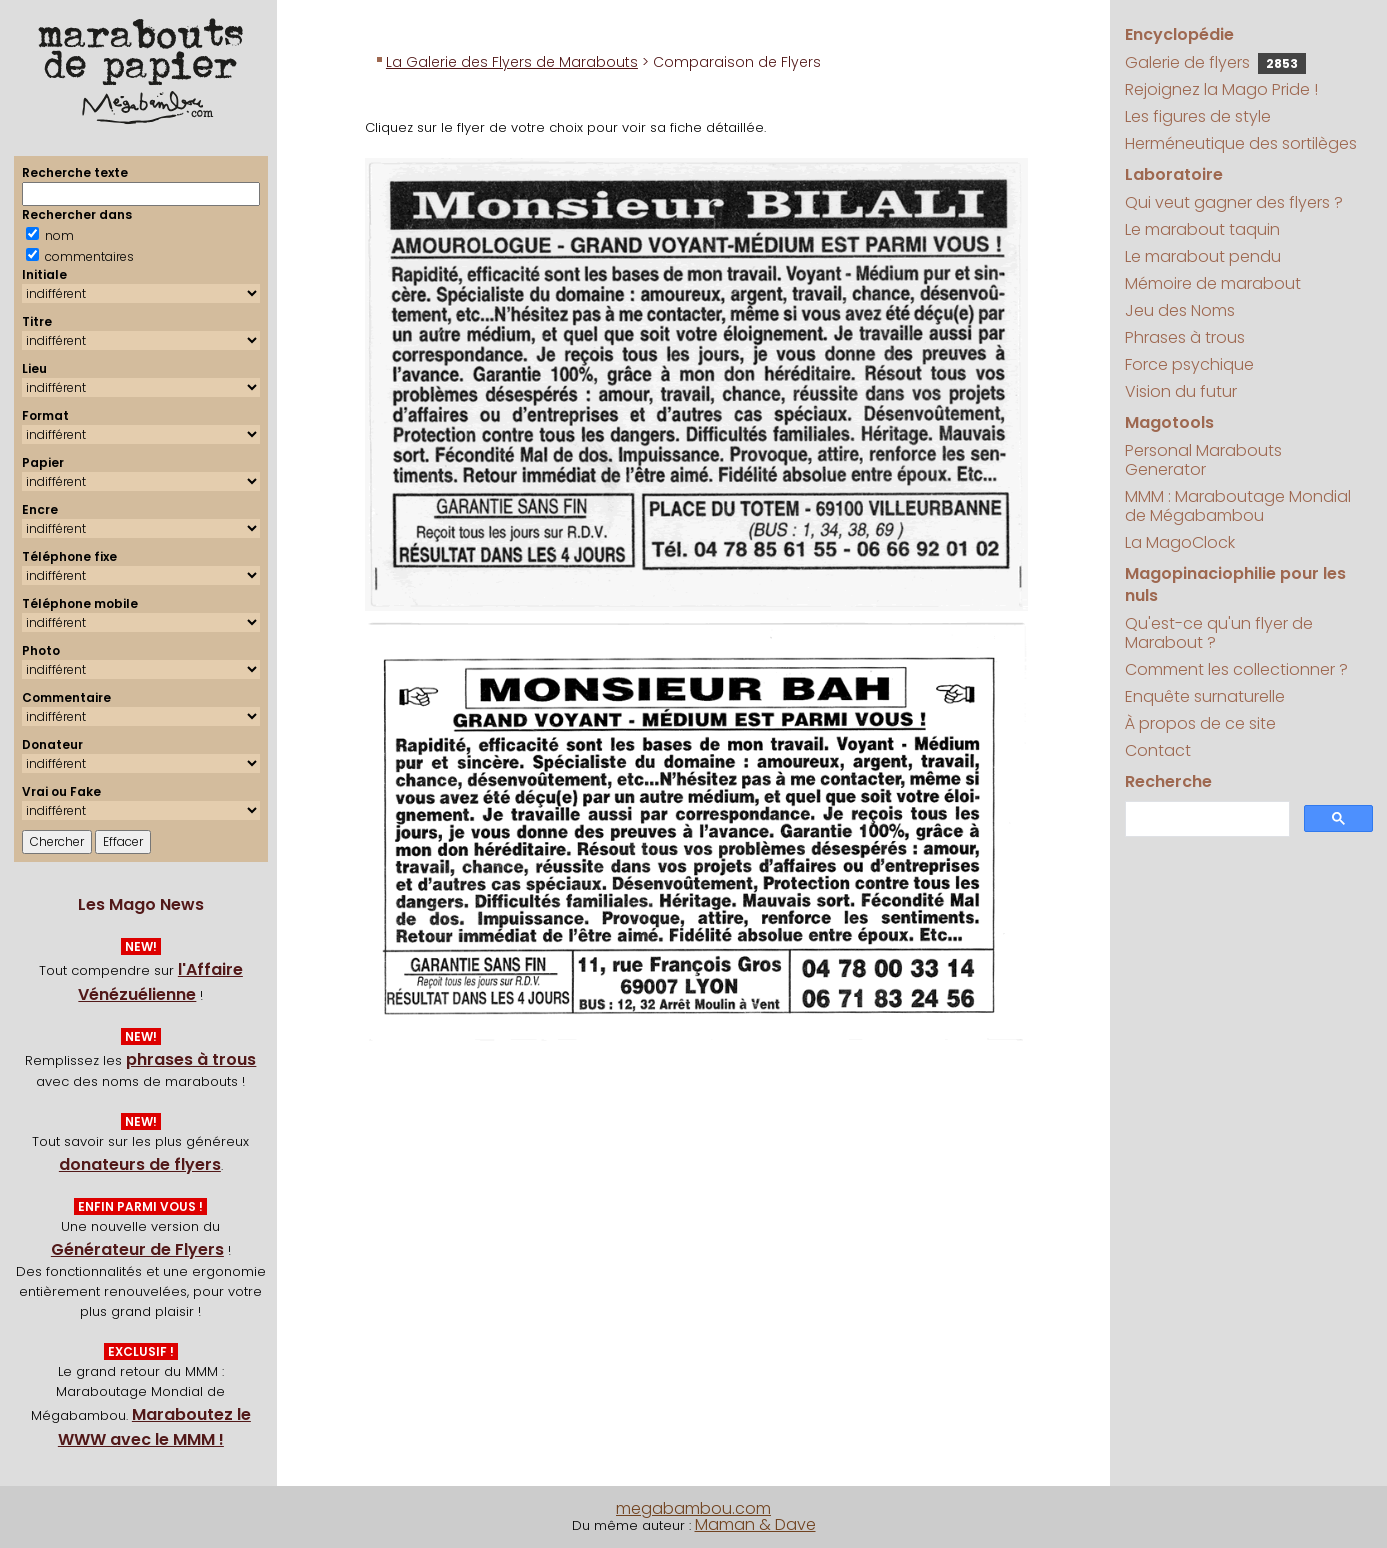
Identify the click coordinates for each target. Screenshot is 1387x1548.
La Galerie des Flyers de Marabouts (512, 62)
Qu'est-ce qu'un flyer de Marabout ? (1219, 633)
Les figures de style (1198, 116)
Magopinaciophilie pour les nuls (1235, 584)
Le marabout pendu (1203, 256)
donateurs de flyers (140, 1164)
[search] (1206, 819)
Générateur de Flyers (137, 1249)
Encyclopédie (1179, 34)
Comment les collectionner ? (1236, 669)
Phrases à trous (1185, 337)
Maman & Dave (755, 1524)
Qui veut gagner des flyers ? (1234, 202)
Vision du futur (1181, 391)
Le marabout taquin (1202, 229)
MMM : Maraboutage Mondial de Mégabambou (1238, 506)
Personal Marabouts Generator (1203, 460)
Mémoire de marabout (1213, 283)
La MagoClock (1180, 542)
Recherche (1168, 781)
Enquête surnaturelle (1205, 696)
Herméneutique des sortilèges (1241, 143)
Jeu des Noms (1180, 310)
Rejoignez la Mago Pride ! (1221, 89)
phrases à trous (191, 1059)
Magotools (1169, 422)
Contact (1158, 750)
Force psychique (1189, 364)
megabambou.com (693, 1508)
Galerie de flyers (1215, 62)
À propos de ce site (1200, 723)
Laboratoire (1174, 174)
